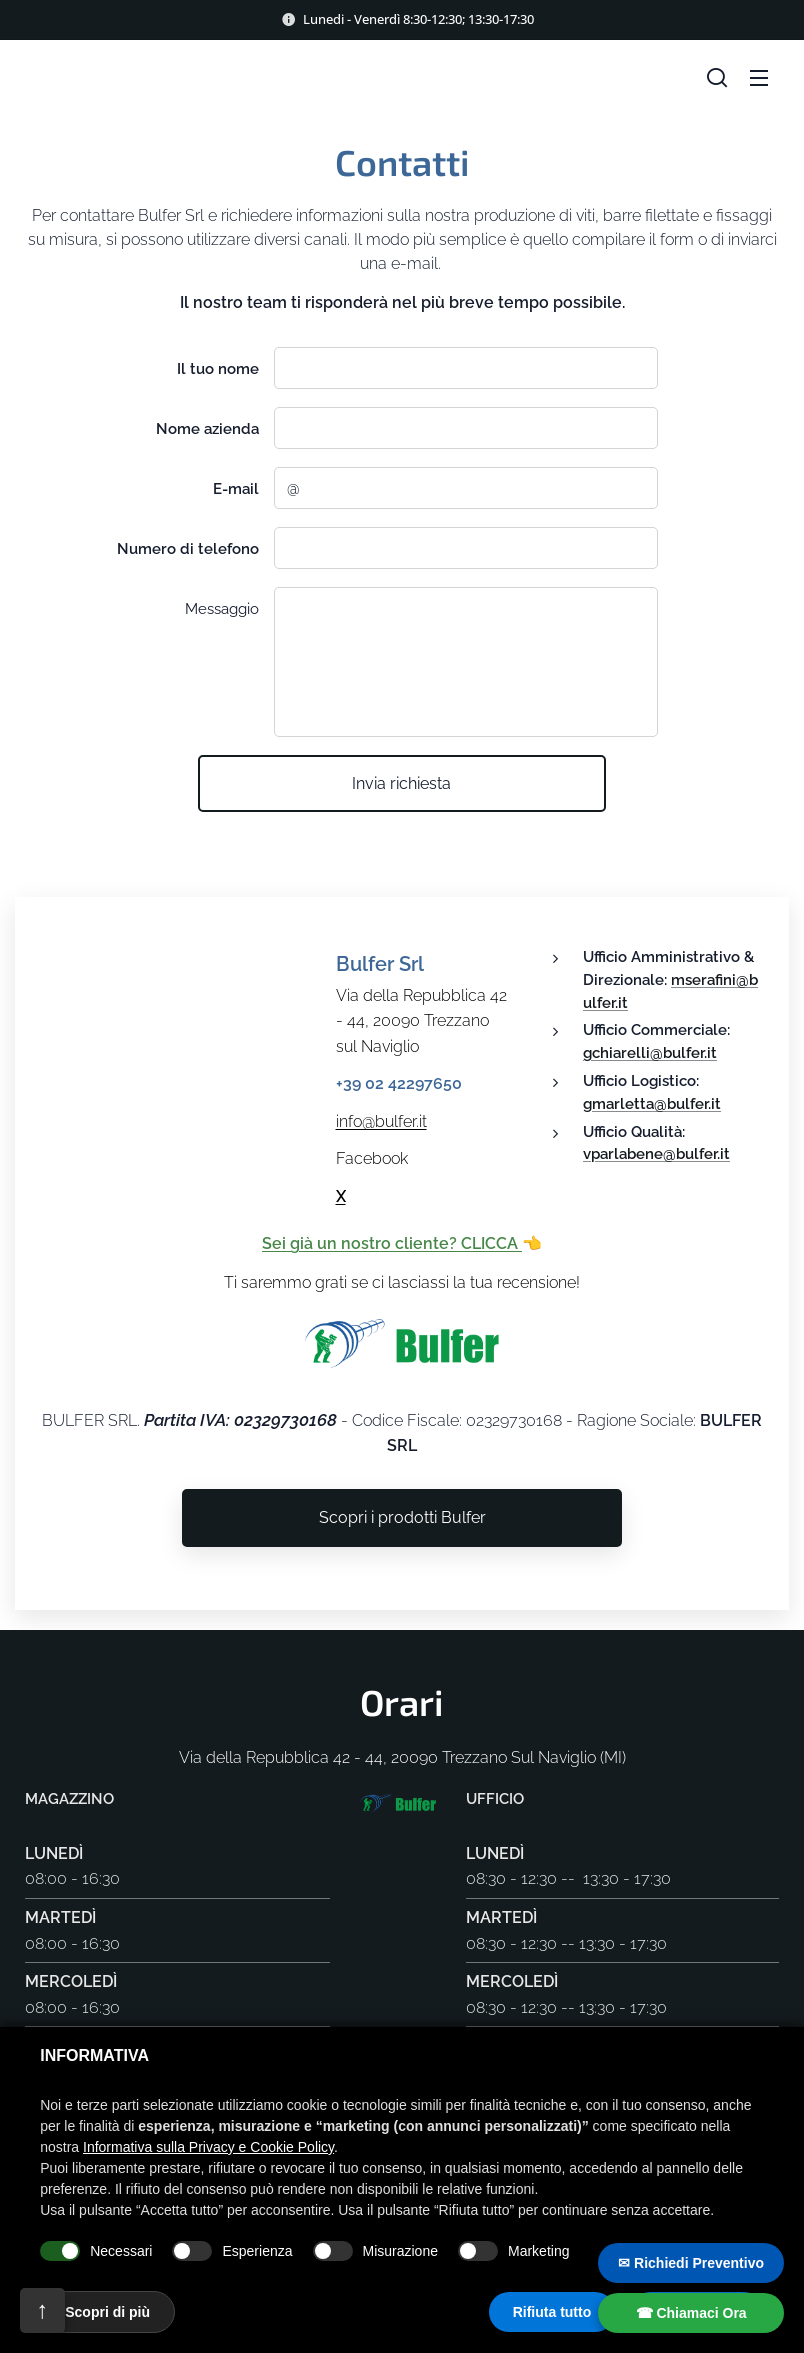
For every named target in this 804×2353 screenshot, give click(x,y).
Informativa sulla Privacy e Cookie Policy (208, 2147)
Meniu (759, 78)
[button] (717, 77)
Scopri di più (107, 2312)
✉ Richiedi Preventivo (691, 2263)
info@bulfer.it (381, 1121)
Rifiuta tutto (552, 2312)
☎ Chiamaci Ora (691, 2313)
